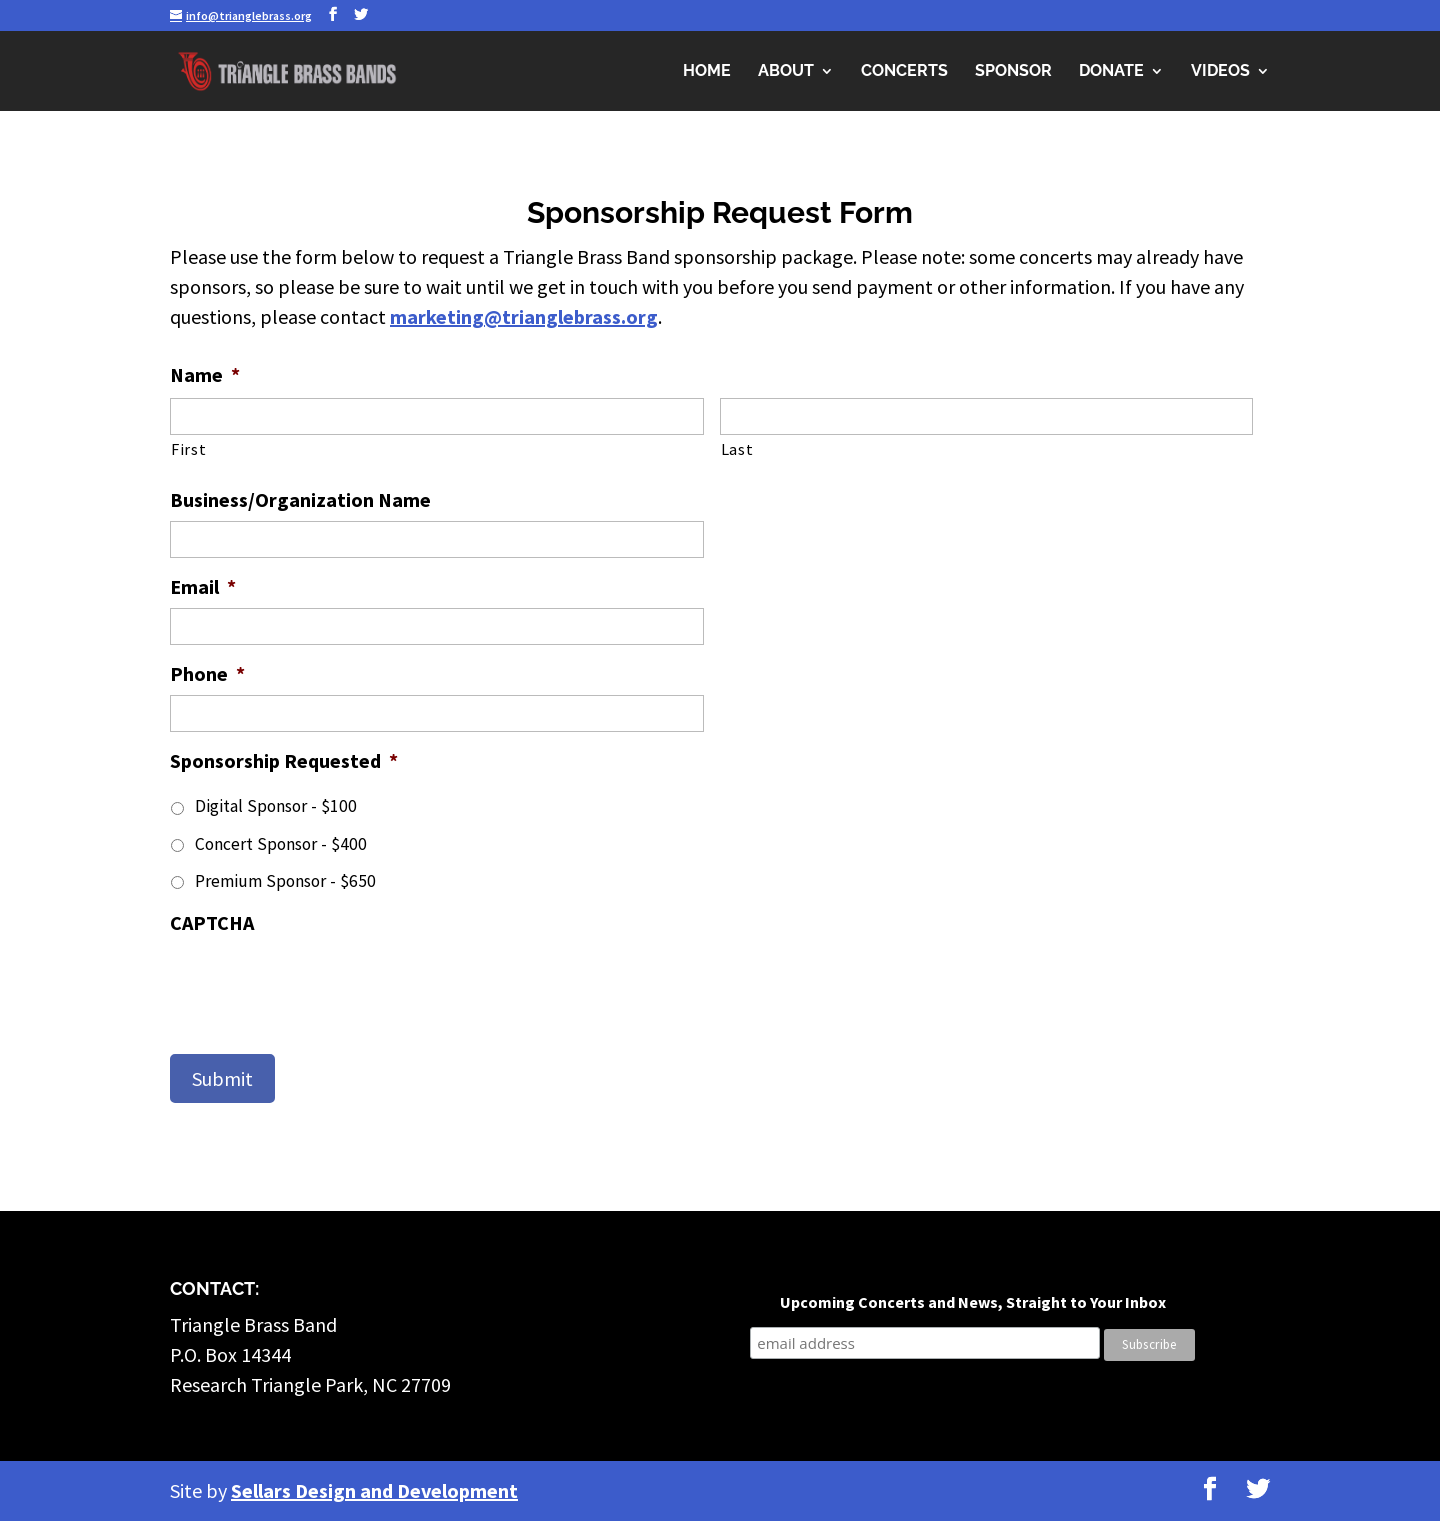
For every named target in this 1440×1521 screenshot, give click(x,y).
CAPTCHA (212, 922)
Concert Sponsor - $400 (281, 844)
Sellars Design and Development (374, 1490)
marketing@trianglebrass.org (524, 316)
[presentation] (322, 983)
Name (205, 374)
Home (707, 72)
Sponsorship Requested (284, 760)
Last (737, 449)
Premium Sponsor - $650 (285, 881)
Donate (1111, 72)
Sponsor (1013, 72)
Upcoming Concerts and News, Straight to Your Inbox (973, 1302)
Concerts (904, 72)
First (188, 449)
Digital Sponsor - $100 (276, 806)
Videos (1220, 72)
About (786, 72)
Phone (207, 673)
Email (203, 586)
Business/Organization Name (300, 499)
